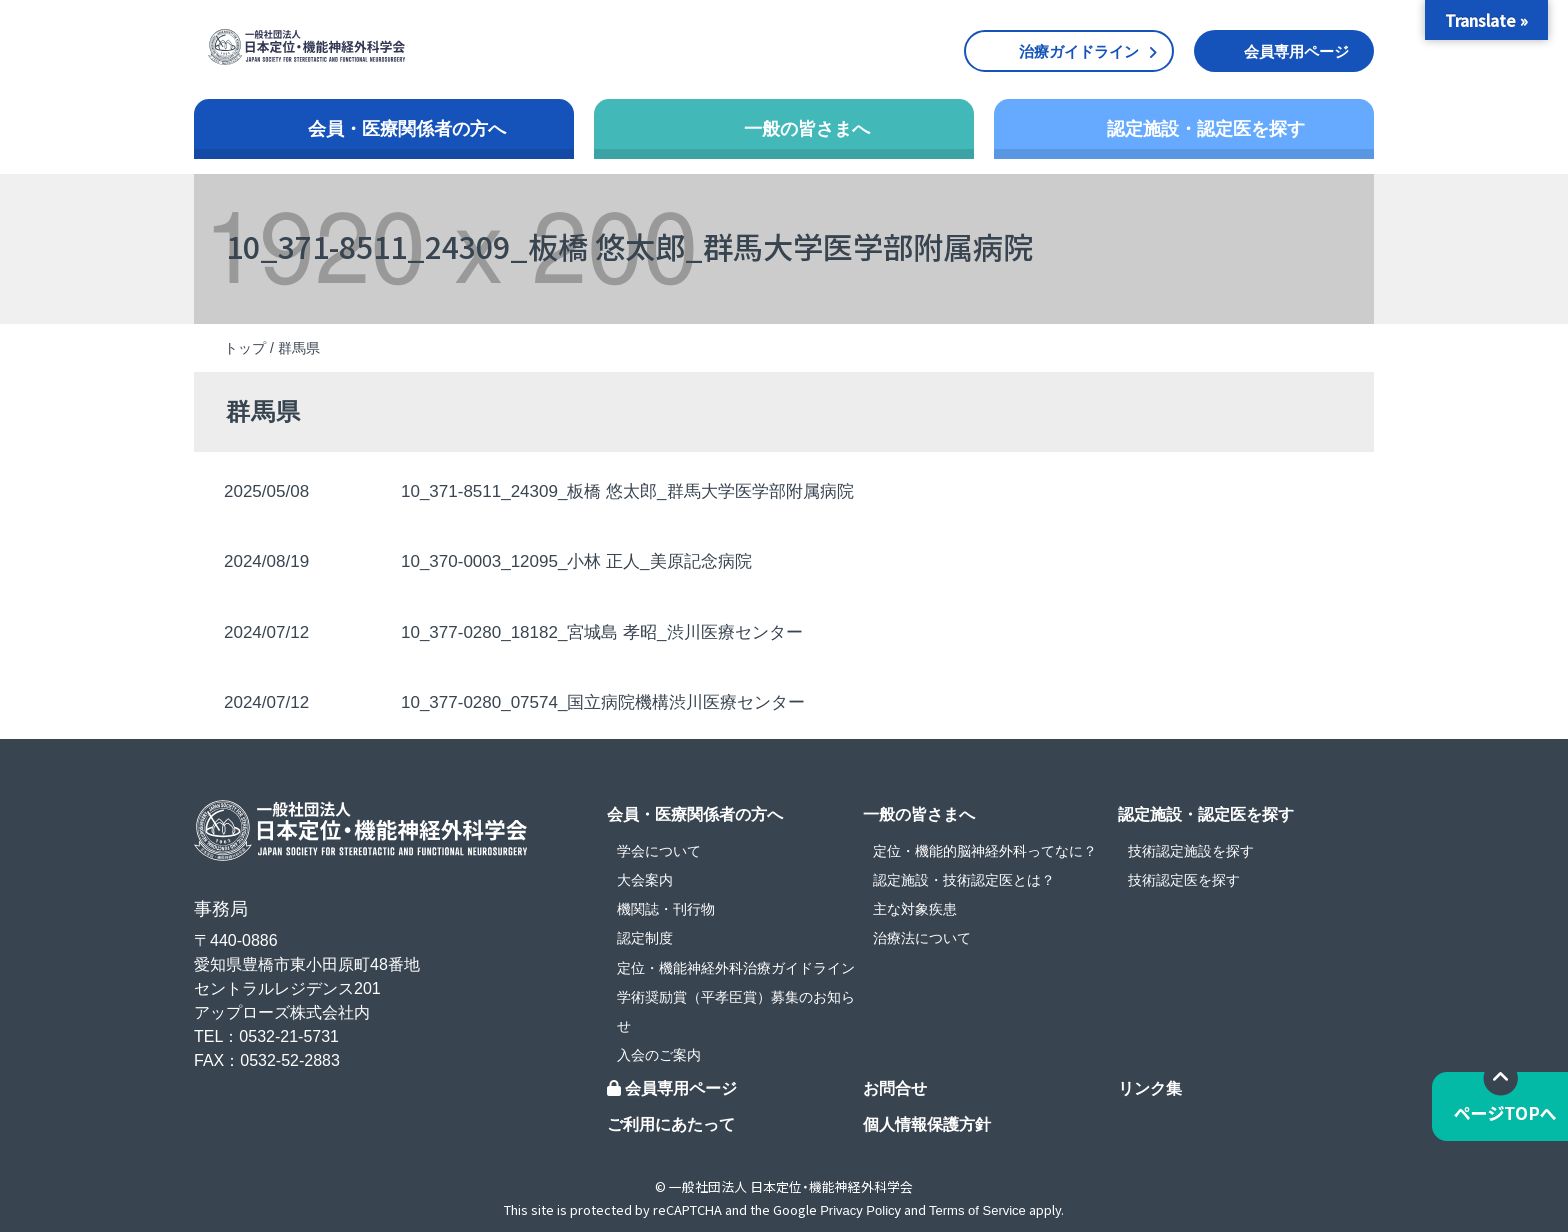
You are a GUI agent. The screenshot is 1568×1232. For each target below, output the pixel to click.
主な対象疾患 (915, 909)
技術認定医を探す (1184, 880)
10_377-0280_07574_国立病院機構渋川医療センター (603, 702)
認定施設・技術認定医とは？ (964, 880)
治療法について (922, 938)
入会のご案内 (659, 1055)
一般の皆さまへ (807, 129)
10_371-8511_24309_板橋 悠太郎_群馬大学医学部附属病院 (627, 491)
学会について (659, 851)
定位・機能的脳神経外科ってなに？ (985, 851)
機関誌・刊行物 (666, 909)
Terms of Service (977, 1210)
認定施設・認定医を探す (1206, 129)
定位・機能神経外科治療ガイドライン (736, 968)
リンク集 (1150, 1088)
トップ (245, 348)
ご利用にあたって (671, 1124)
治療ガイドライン (1079, 51)
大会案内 (645, 880)
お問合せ (895, 1088)
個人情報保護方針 (927, 1124)
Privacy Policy (860, 1210)
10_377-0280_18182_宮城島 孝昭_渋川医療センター (602, 632)
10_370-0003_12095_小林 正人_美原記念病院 (576, 561)
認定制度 (645, 938)
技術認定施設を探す (1191, 851)
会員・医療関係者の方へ (407, 129)
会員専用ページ (1296, 51)
